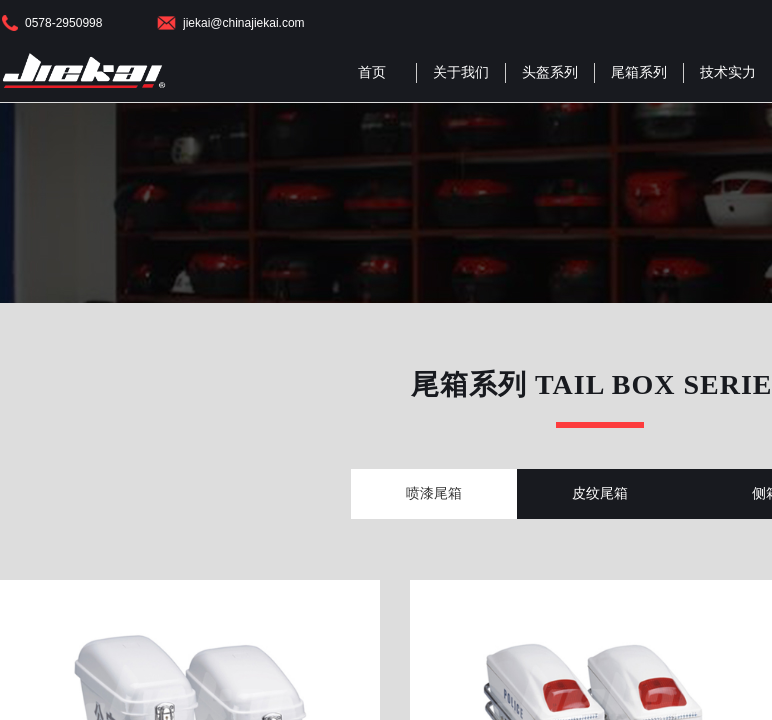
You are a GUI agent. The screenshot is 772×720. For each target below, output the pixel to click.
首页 (372, 72)
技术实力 (728, 72)
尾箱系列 (639, 72)
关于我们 (461, 72)
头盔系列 (550, 72)
